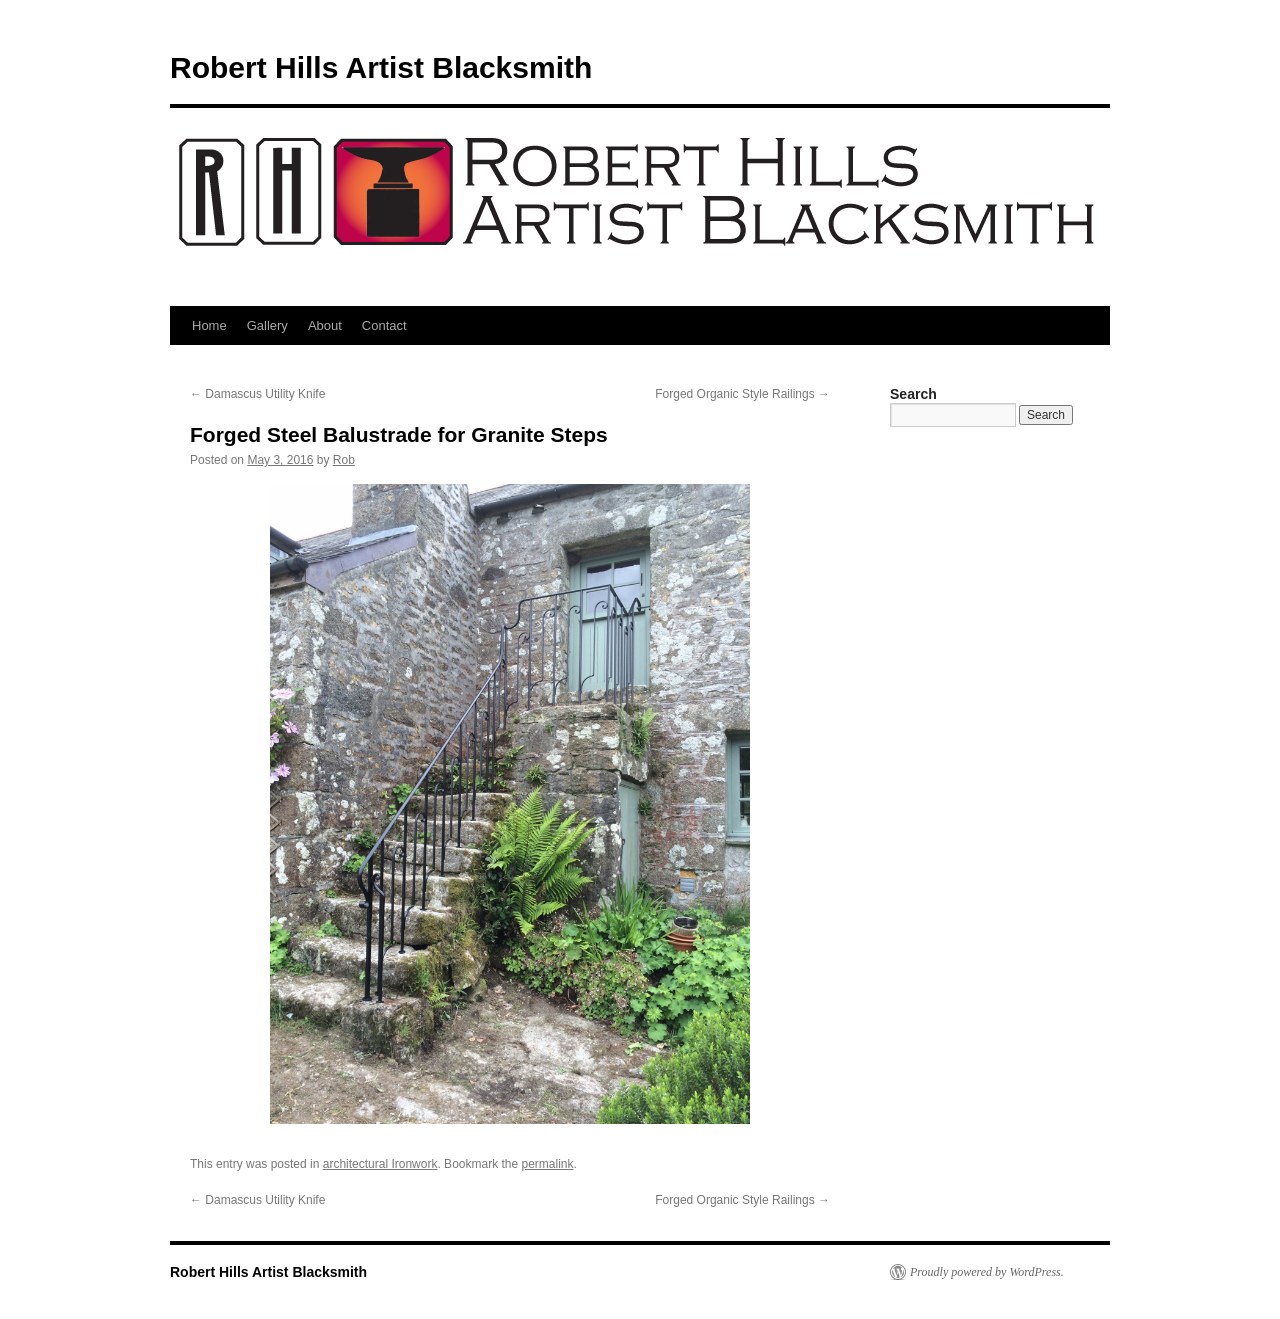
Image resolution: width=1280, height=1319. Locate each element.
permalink (548, 1164)
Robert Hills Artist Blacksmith (381, 67)
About (325, 325)
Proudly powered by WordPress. (987, 1272)
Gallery (267, 325)
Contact (384, 325)
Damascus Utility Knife (257, 394)
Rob (344, 460)
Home (209, 325)
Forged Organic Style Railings (742, 394)
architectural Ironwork (380, 1164)
